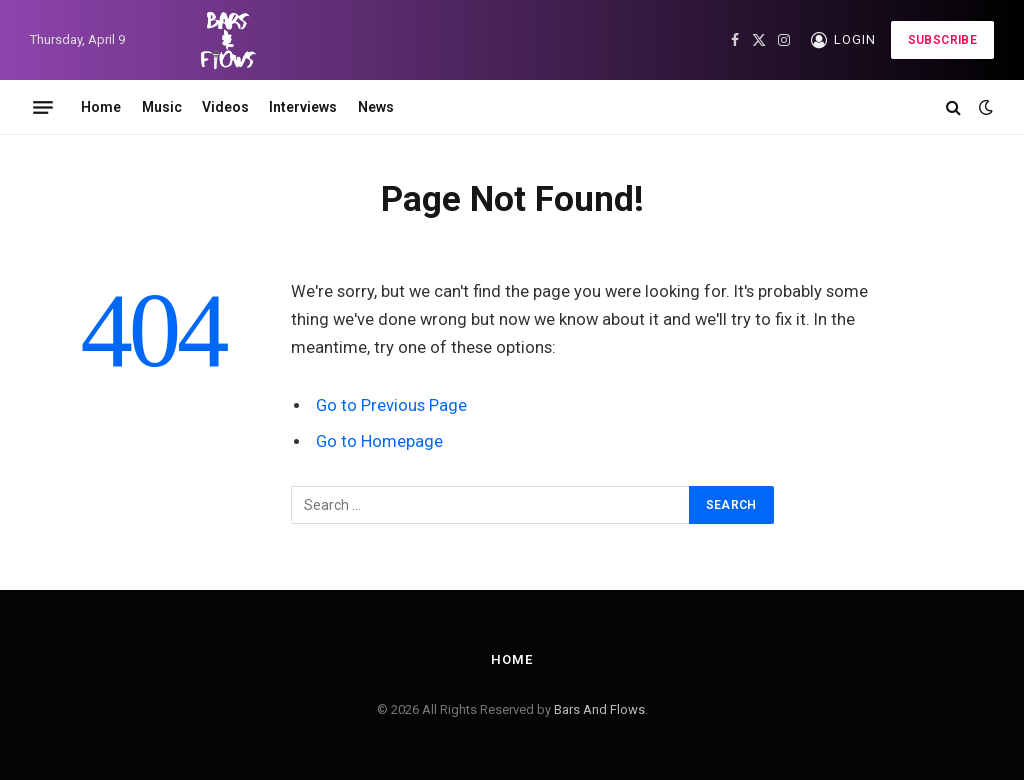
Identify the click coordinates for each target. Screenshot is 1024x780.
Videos (225, 107)
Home (101, 107)
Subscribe (942, 40)
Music (162, 107)
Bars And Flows (599, 709)
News (376, 107)
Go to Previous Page (391, 405)
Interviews (303, 107)
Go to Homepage (379, 441)
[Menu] (43, 107)
